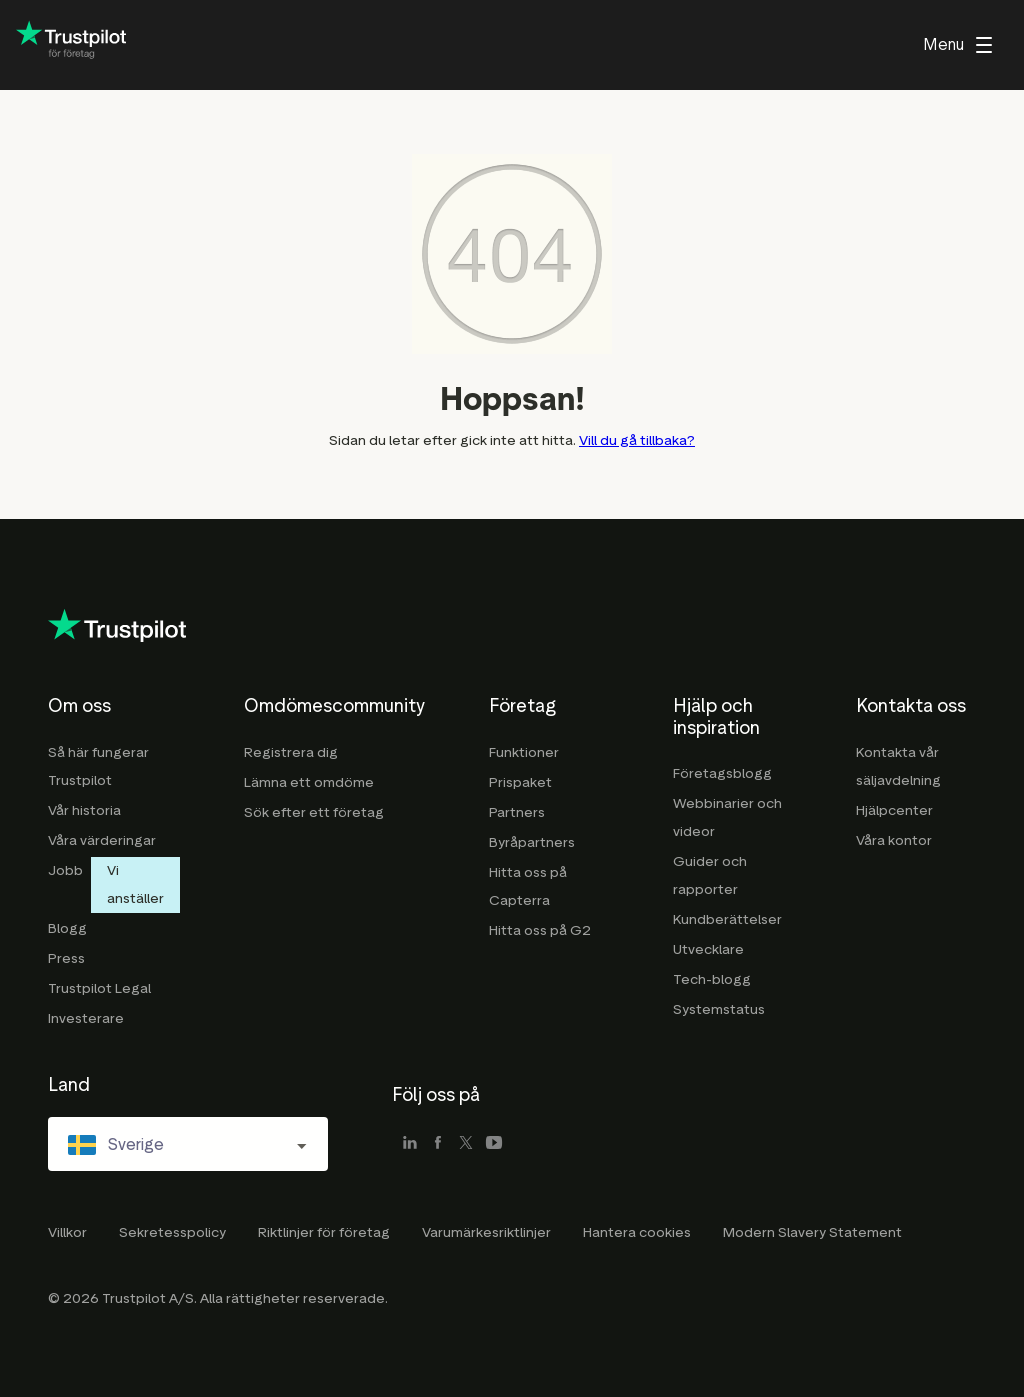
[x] (466, 1144)
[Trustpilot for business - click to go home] (71, 45)
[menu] (957, 45)
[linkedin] (410, 1144)
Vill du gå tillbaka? (637, 440)
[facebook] (438, 1144)
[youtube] (494, 1144)
